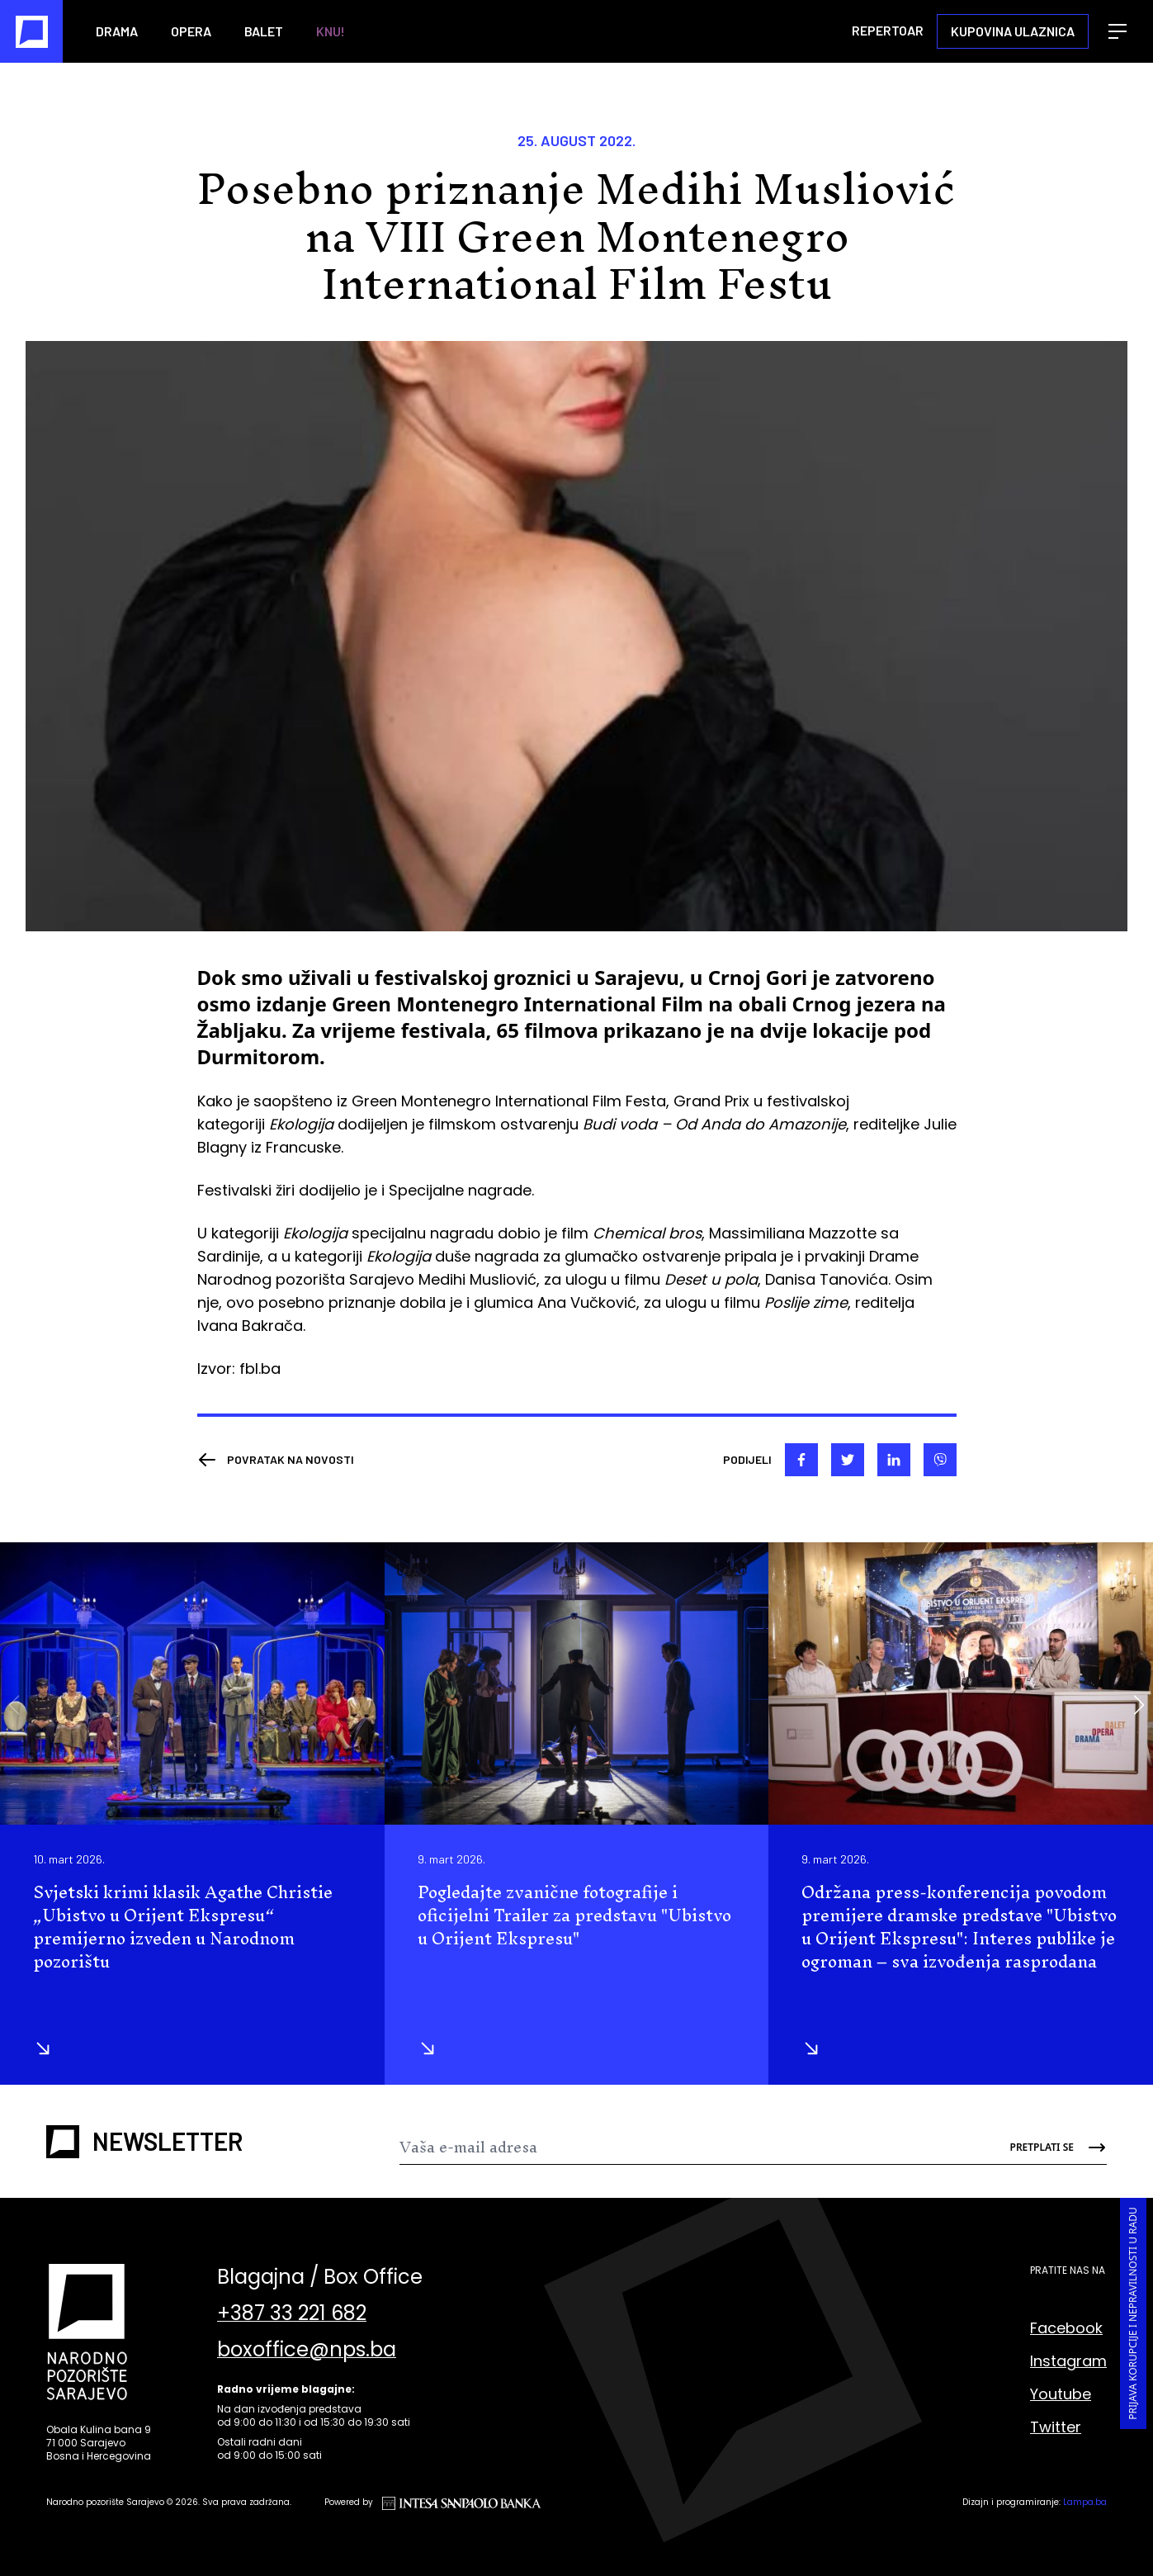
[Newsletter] (694, 2147)
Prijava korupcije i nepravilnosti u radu (1133, 2314)
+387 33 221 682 (291, 2313)
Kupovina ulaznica (1013, 31)
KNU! (330, 31)
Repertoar (888, 30)
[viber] (940, 1459)
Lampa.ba (1085, 2502)
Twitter (1055, 2427)
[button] (1138, 1705)
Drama (117, 31)
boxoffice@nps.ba (306, 2350)
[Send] (1048, 2147)
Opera (191, 31)
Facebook (1066, 2328)
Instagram (1068, 2361)
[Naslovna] (31, 31)
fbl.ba (260, 1368)
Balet (263, 31)
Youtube (1060, 2394)
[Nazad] (275, 1460)
